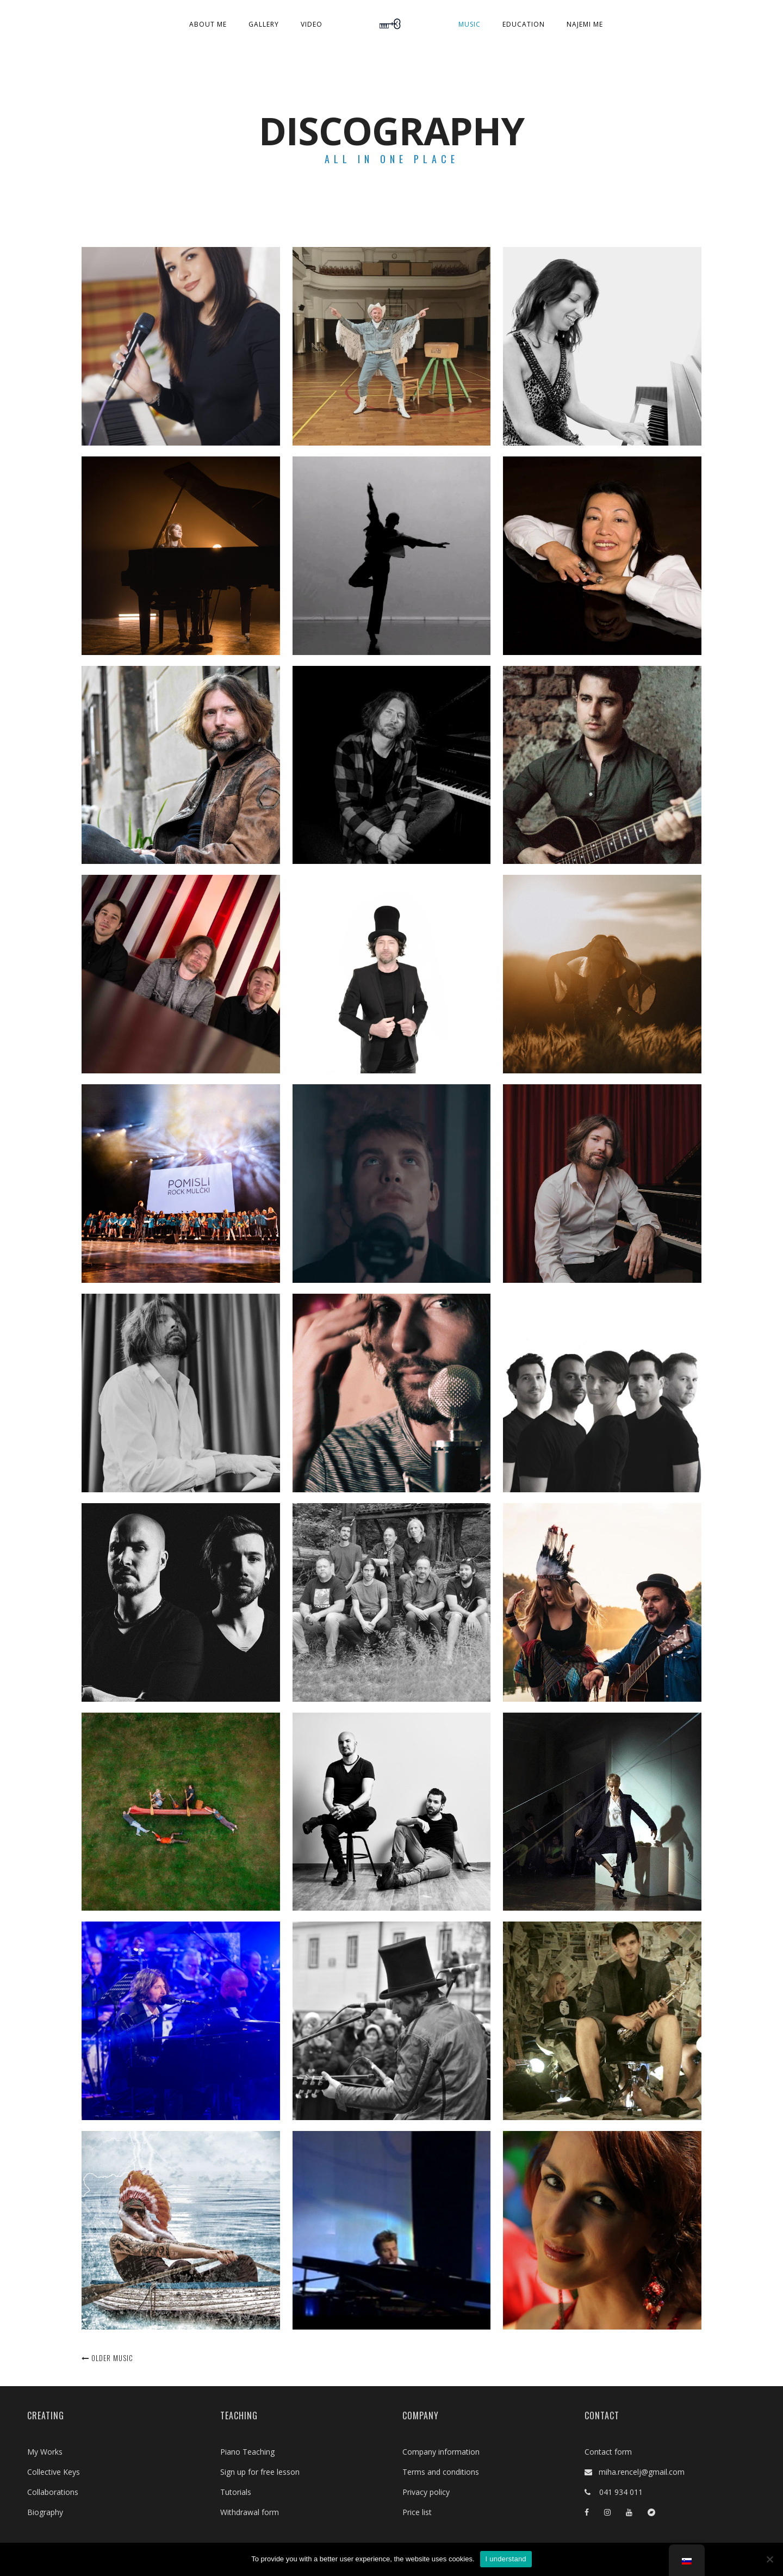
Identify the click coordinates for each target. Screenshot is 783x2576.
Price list (417, 2512)
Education (523, 24)
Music (469, 24)
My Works (45, 2452)
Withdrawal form (249, 2512)
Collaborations (52, 2492)
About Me (208, 24)
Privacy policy (426, 2492)
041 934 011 (617, 2492)
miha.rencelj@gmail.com (638, 2472)
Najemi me (585, 24)
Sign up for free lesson (260, 2472)
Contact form (608, 2452)
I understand (506, 2559)
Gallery (263, 24)
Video (311, 24)
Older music (107, 2357)
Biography (45, 2512)
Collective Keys (53, 2472)
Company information (441, 2452)
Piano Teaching (247, 2452)
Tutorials (235, 2492)
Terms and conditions (440, 2472)
